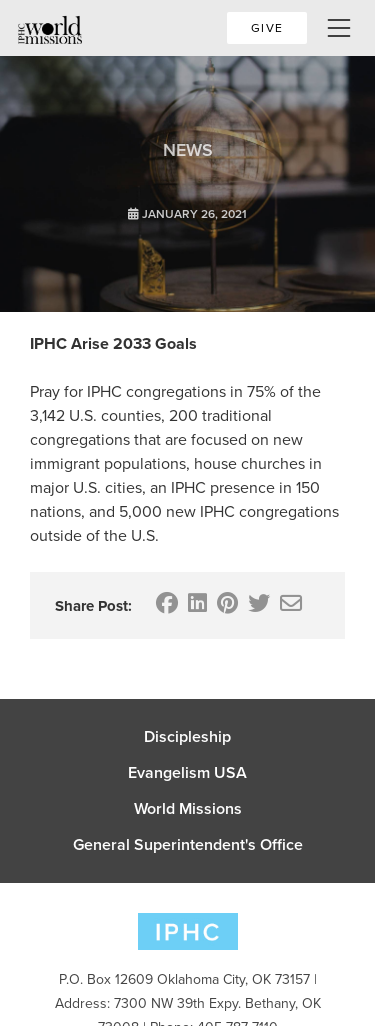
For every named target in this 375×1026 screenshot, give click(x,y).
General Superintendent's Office (188, 845)
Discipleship (187, 737)
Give (267, 28)
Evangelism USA (187, 773)
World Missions (188, 809)
